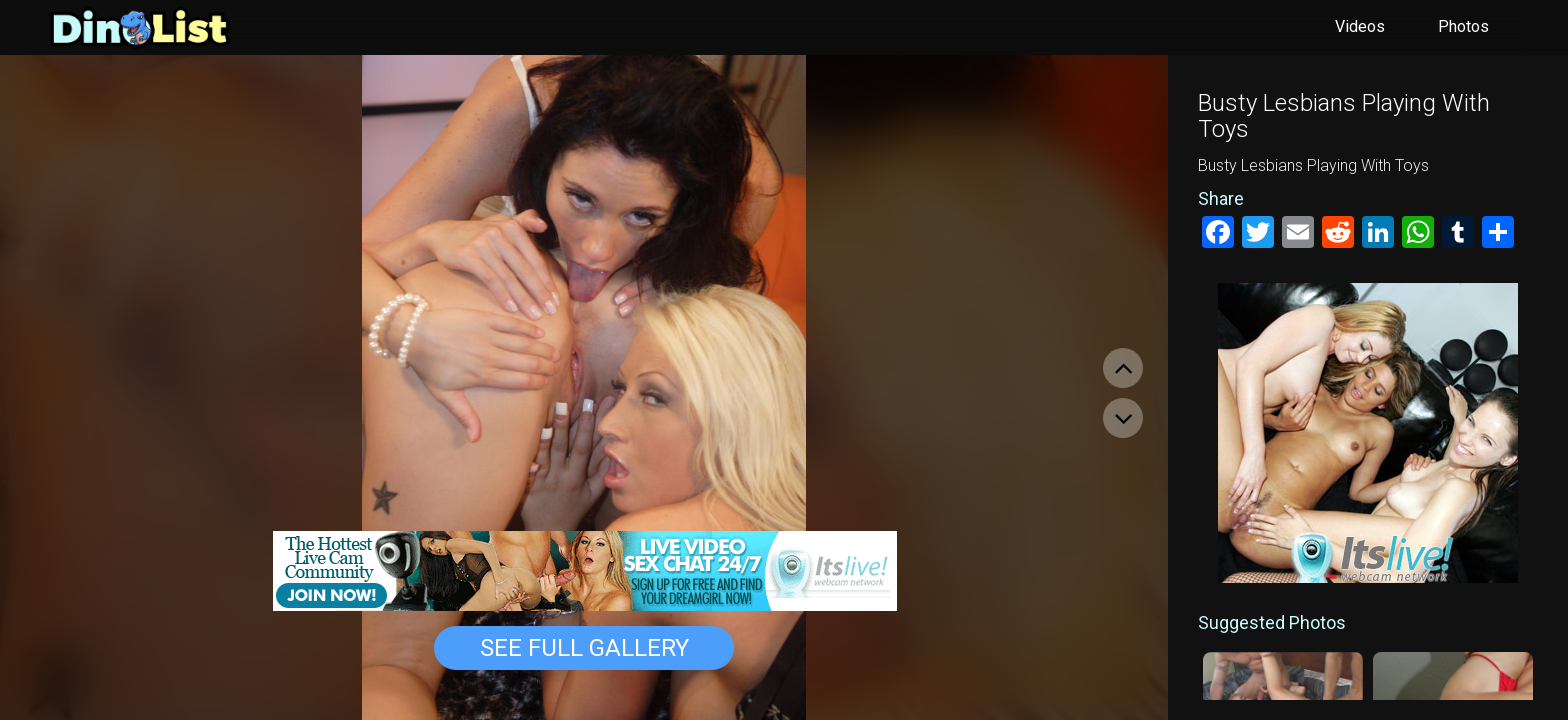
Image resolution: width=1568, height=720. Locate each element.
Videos (1360, 26)
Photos (1463, 26)
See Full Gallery (584, 648)
